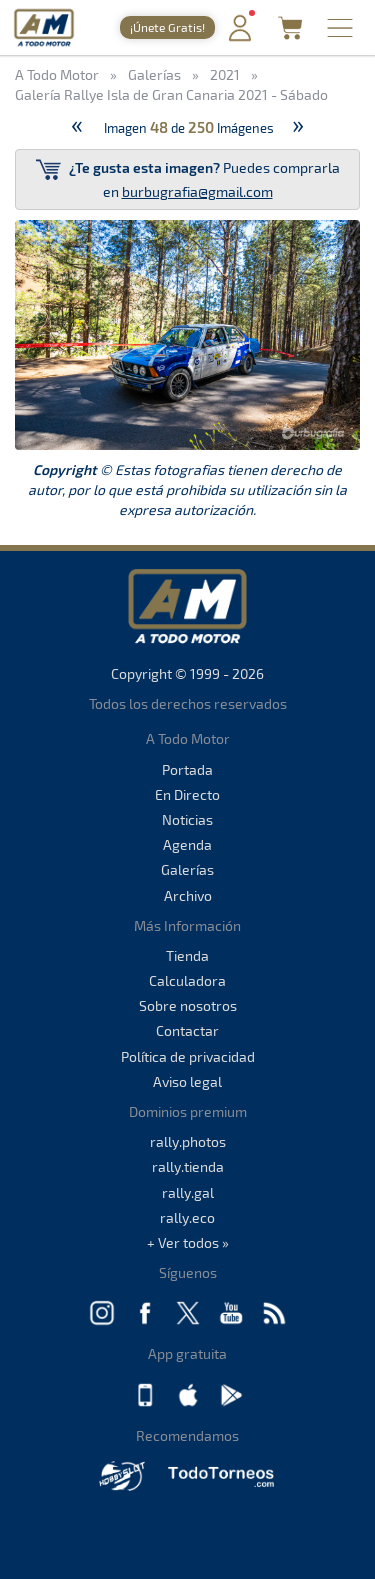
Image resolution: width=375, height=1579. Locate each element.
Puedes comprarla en (188, 178)
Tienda (187, 955)
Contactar (187, 1030)
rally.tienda (188, 1166)
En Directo (187, 794)
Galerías (187, 869)
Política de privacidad (188, 1056)
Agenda (187, 844)
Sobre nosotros (188, 1005)
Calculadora (187, 980)
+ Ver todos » (188, 1242)
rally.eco (187, 1217)
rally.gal (188, 1192)
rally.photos (188, 1141)
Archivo (188, 895)
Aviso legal (187, 1081)
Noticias (187, 819)
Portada (187, 769)
